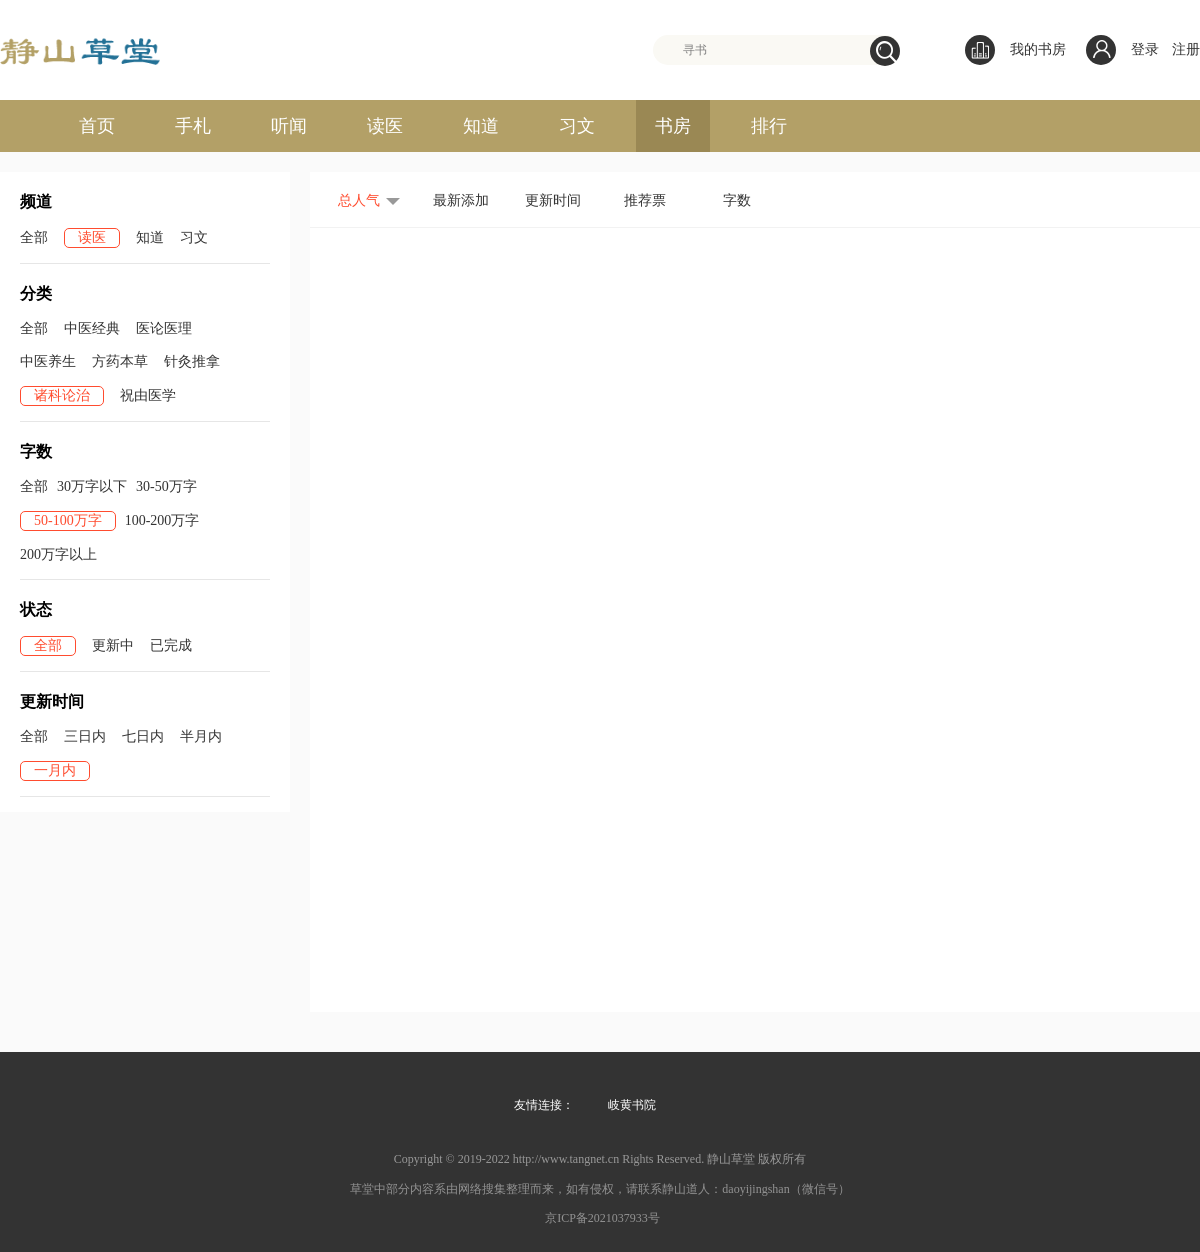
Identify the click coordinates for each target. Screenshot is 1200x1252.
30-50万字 (166, 486)
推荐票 (645, 200)
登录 (1145, 49)
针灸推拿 (192, 361)
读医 (385, 126)
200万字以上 (58, 554)
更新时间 (553, 200)
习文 (577, 126)
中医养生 (48, 361)
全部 (34, 237)
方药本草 (120, 361)
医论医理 (164, 328)
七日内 (143, 736)
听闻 (289, 126)
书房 (673, 126)
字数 (737, 200)
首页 (97, 126)
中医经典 (92, 328)
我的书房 (1015, 50)
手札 (193, 126)
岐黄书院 (632, 1105)
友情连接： (544, 1105)
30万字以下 (92, 486)
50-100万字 (68, 520)
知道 (481, 126)
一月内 (55, 770)
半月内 (201, 736)
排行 (769, 126)
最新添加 (461, 200)
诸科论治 (62, 395)
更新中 (113, 645)
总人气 (359, 200)
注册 (1186, 49)
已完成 (171, 645)
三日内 (85, 736)
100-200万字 (162, 520)
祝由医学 (148, 395)
